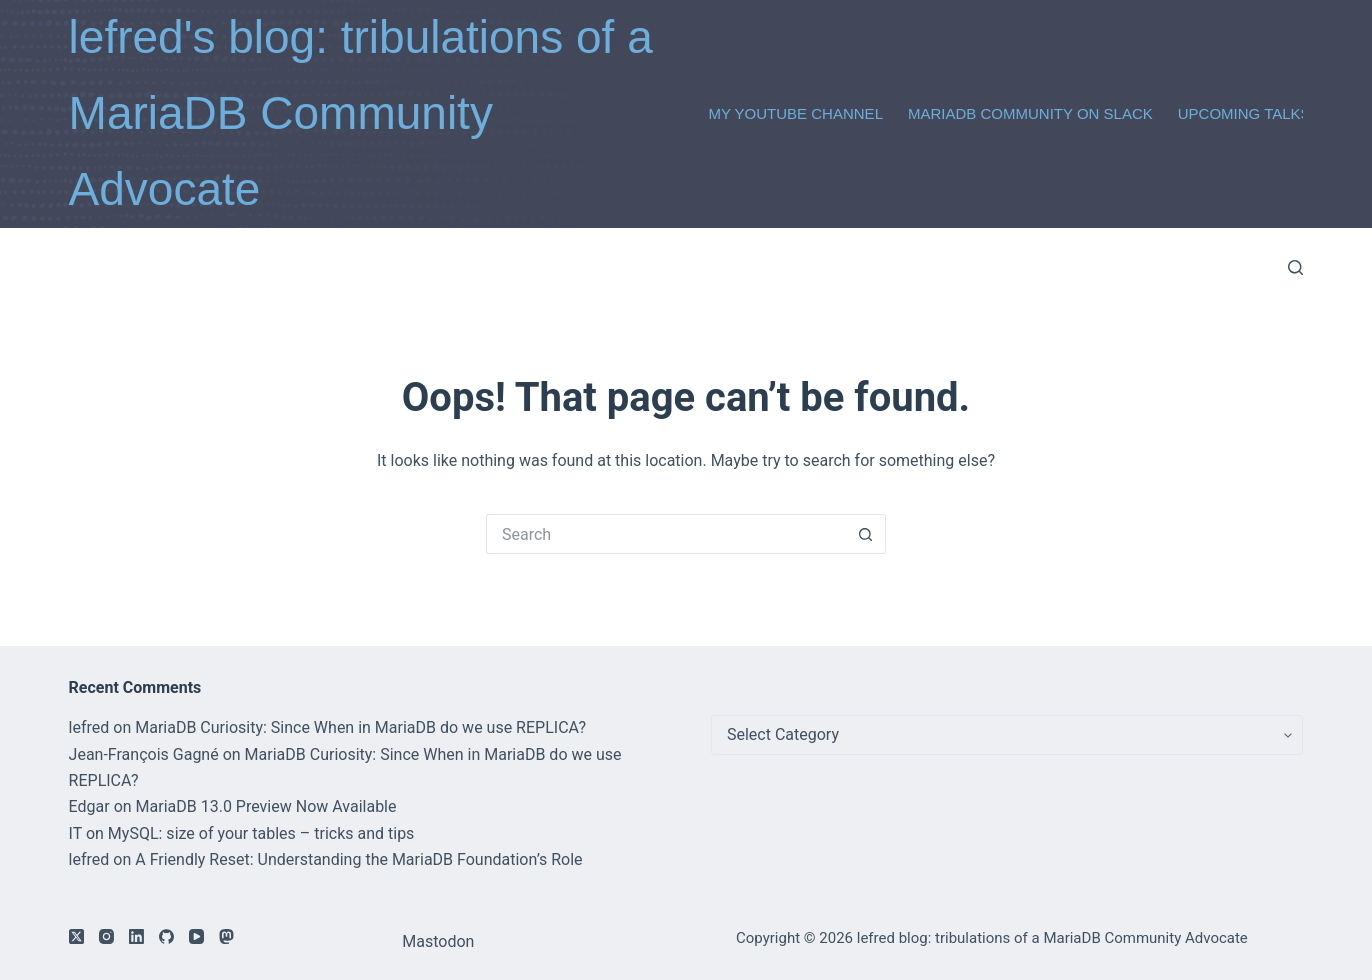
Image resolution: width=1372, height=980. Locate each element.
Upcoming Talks (1244, 113)
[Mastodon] (226, 936)
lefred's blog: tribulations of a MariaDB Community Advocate (361, 113)
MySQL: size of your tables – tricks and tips (261, 833)
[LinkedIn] (136, 936)
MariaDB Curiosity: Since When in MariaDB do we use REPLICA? (360, 727)
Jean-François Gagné (144, 754)
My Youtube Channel (795, 113)
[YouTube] (196, 936)
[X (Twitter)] (76, 936)
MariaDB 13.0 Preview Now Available (266, 806)
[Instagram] (106, 936)
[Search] (1295, 267)
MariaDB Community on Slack (1030, 113)
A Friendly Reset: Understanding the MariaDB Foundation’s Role (358, 859)
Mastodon (438, 941)
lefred (89, 727)
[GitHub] (166, 936)
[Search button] (866, 534)
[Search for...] (666, 534)
